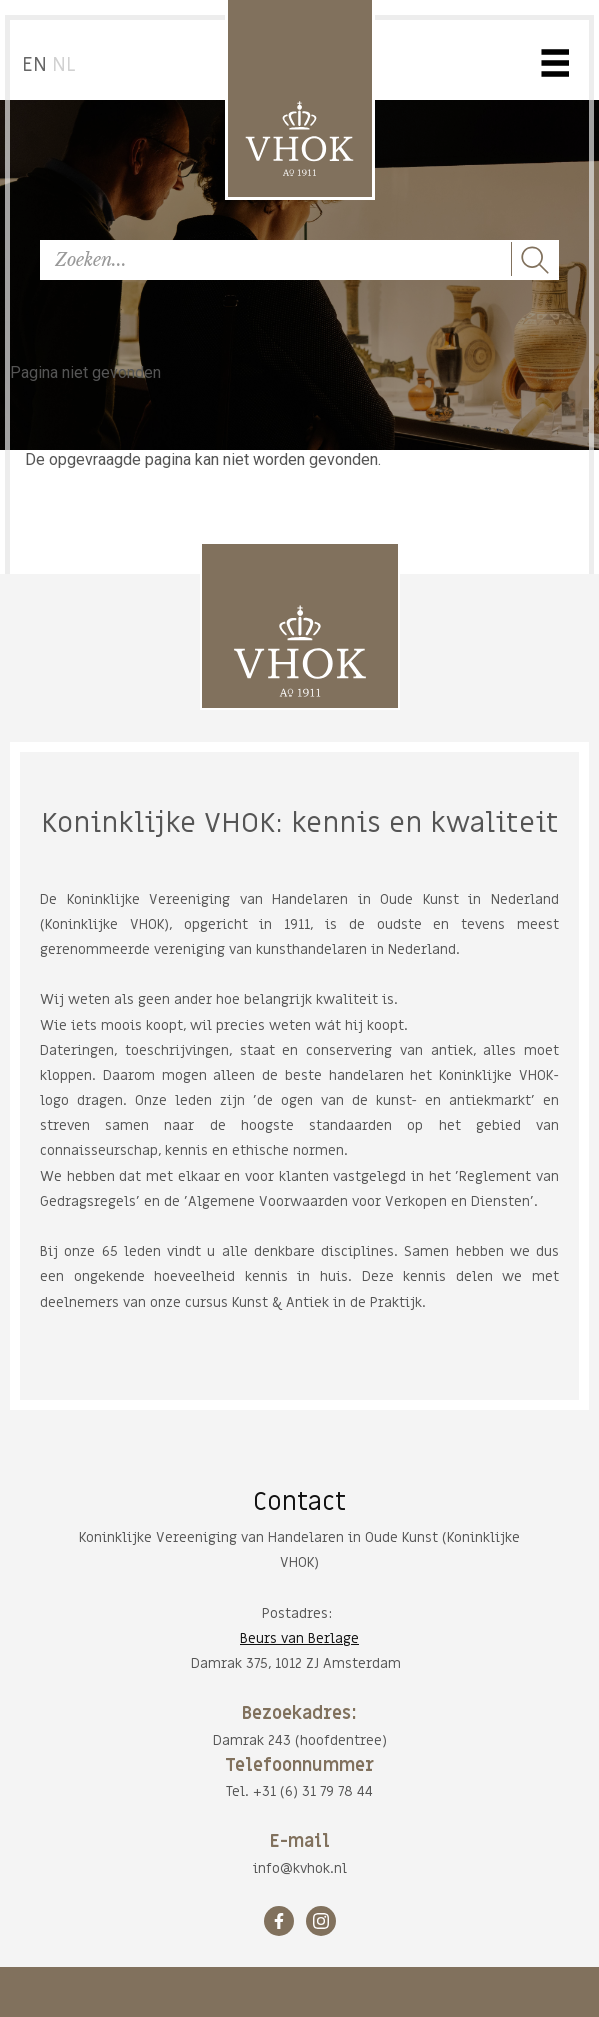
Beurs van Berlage (299, 1638)
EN (34, 65)
